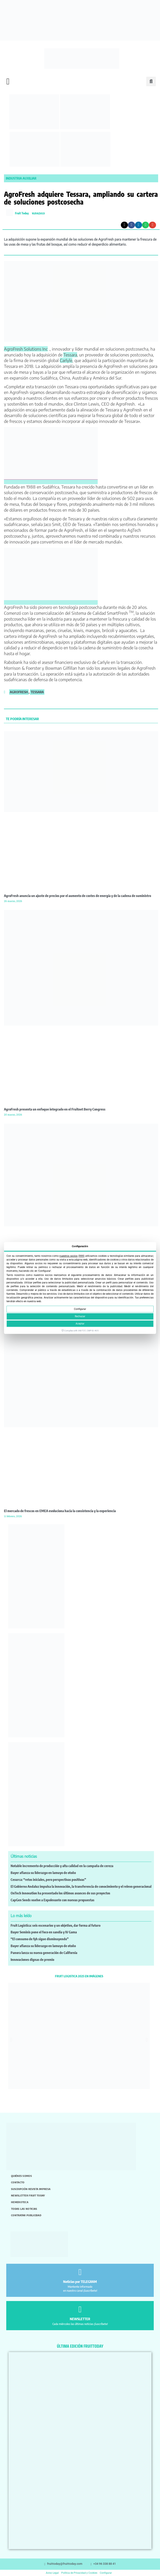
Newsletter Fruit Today (28, 2195)
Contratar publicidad (26, 2215)
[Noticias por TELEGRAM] (80, 2272)
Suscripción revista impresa (30, 2189)
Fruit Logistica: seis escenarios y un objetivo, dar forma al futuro (55, 1925)
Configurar (80, 1309)
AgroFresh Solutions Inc (26, 348)
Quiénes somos (21, 2175)
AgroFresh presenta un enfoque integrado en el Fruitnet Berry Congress (54, 1109)
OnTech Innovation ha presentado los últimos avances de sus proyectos (60, 1893)
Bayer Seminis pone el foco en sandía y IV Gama (44, 1932)
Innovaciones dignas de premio (32, 1960)
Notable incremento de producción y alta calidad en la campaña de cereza (62, 1866)
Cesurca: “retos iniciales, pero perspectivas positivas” (48, 1880)
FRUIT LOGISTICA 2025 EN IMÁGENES (79, 1976)
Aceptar (80, 1323)
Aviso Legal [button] (52, 2572)
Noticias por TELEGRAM (80, 2282)
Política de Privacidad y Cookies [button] (79, 2572)
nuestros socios (68, 1255)
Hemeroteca (19, 2202)
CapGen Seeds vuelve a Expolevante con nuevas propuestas (52, 1900)
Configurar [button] (106, 2572)
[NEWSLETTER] (80, 2309)
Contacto (17, 2182)
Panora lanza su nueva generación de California (44, 1953)
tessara (37, 692)
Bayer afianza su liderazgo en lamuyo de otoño (43, 1873)
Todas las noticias (24, 2208)
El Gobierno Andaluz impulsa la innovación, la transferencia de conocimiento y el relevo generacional (81, 1886)
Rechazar (80, 1316)
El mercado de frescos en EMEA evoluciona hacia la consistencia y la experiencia (60, 1511)
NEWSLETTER (80, 2319)
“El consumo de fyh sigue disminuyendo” (40, 1939)
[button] (8, 81)
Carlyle (66, 360)
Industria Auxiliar (21, 178)
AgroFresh (19, 692)
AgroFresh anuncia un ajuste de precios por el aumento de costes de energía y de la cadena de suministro (77, 896)
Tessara (70, 354)
